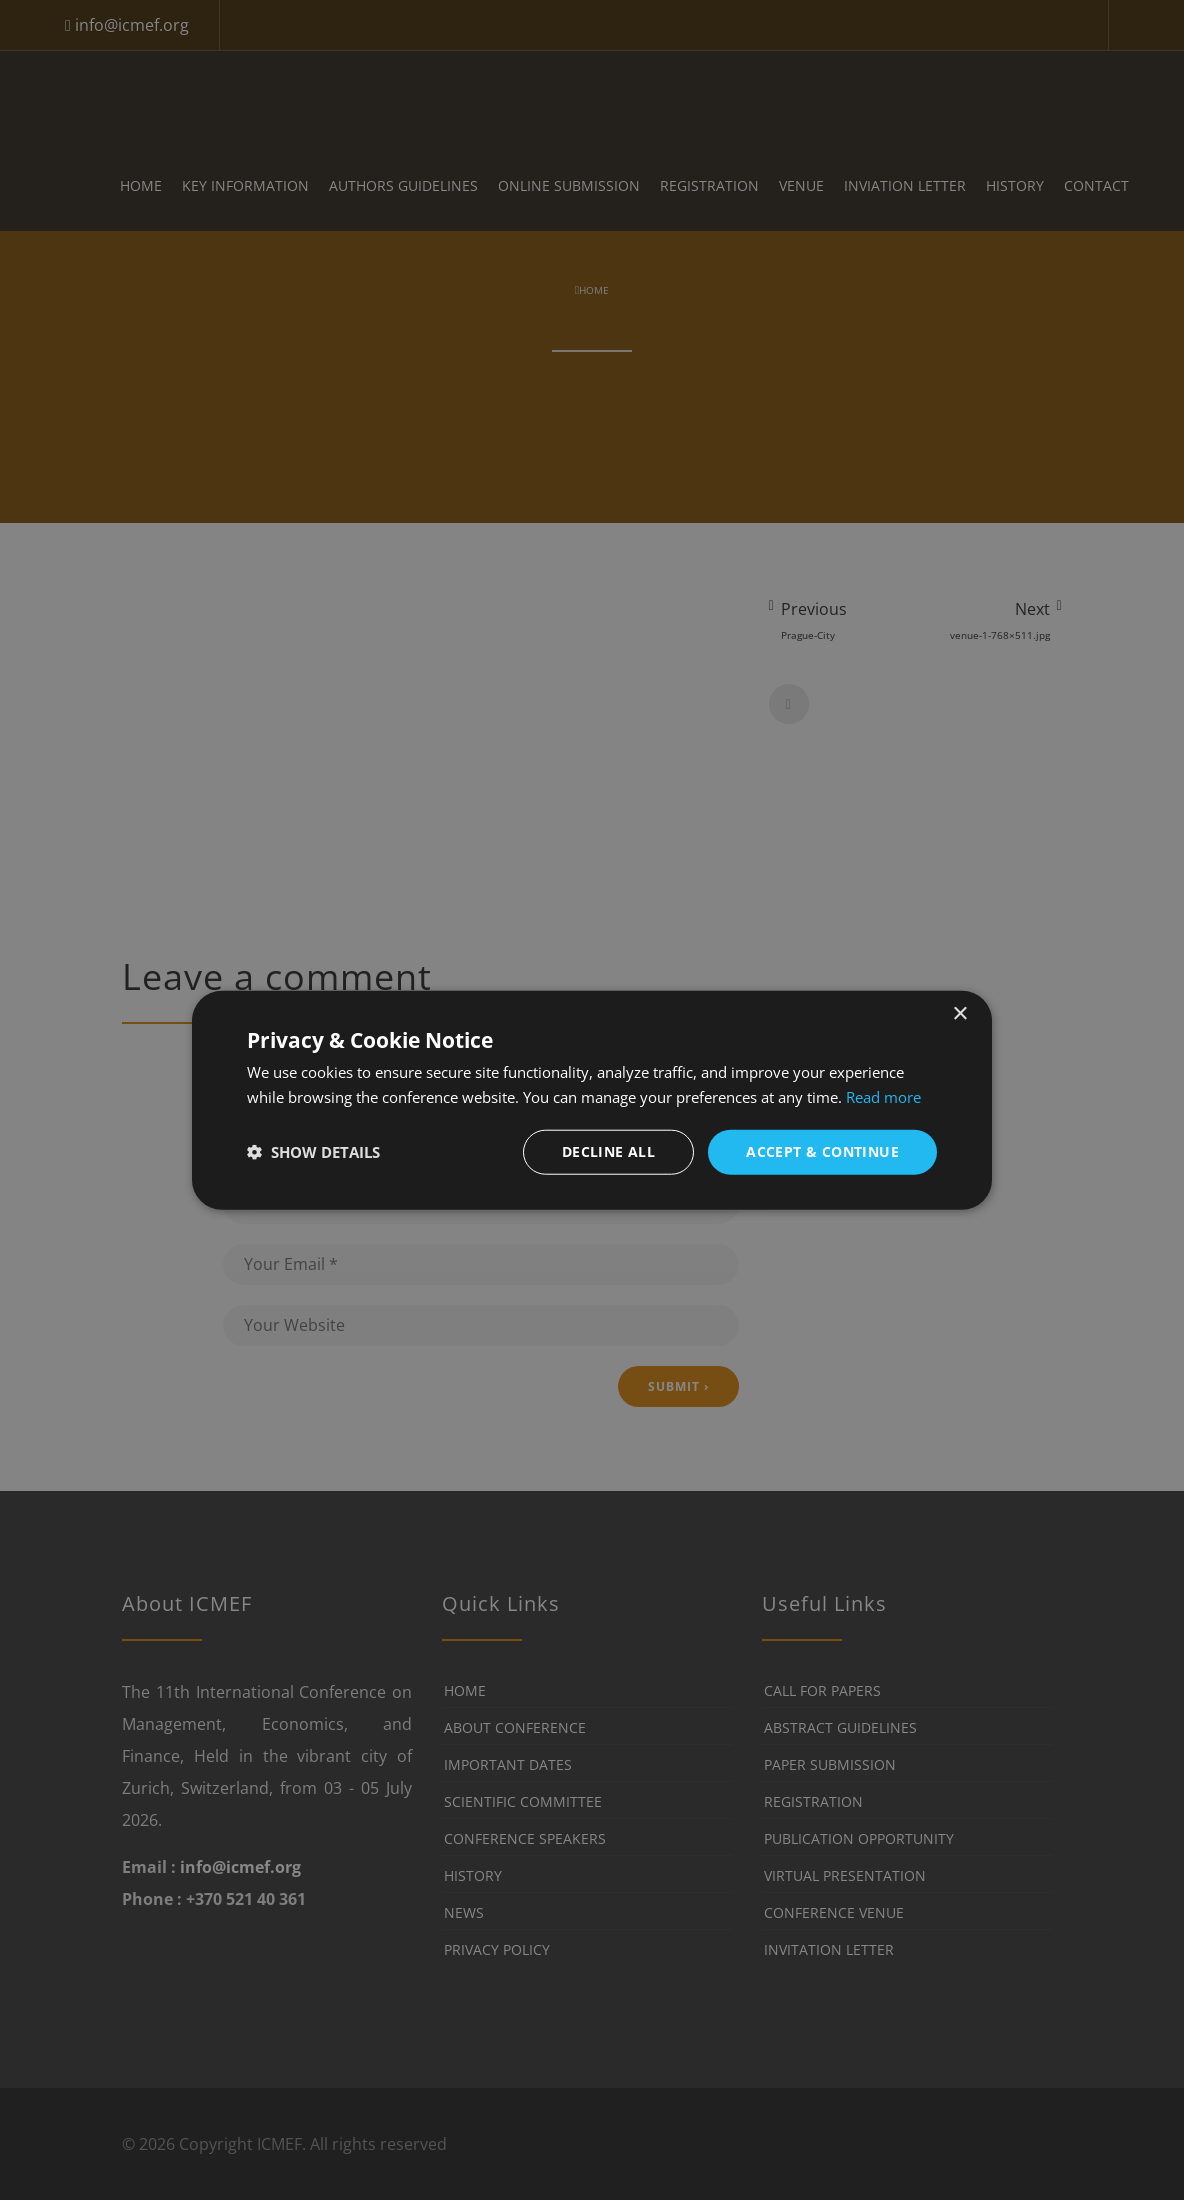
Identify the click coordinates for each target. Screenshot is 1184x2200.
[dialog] (592, 1100)
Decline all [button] (608, 1151)
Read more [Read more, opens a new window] (883, 1097)
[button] (313, 1152)
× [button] (959, 1014)
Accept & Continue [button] (822, 1151)
